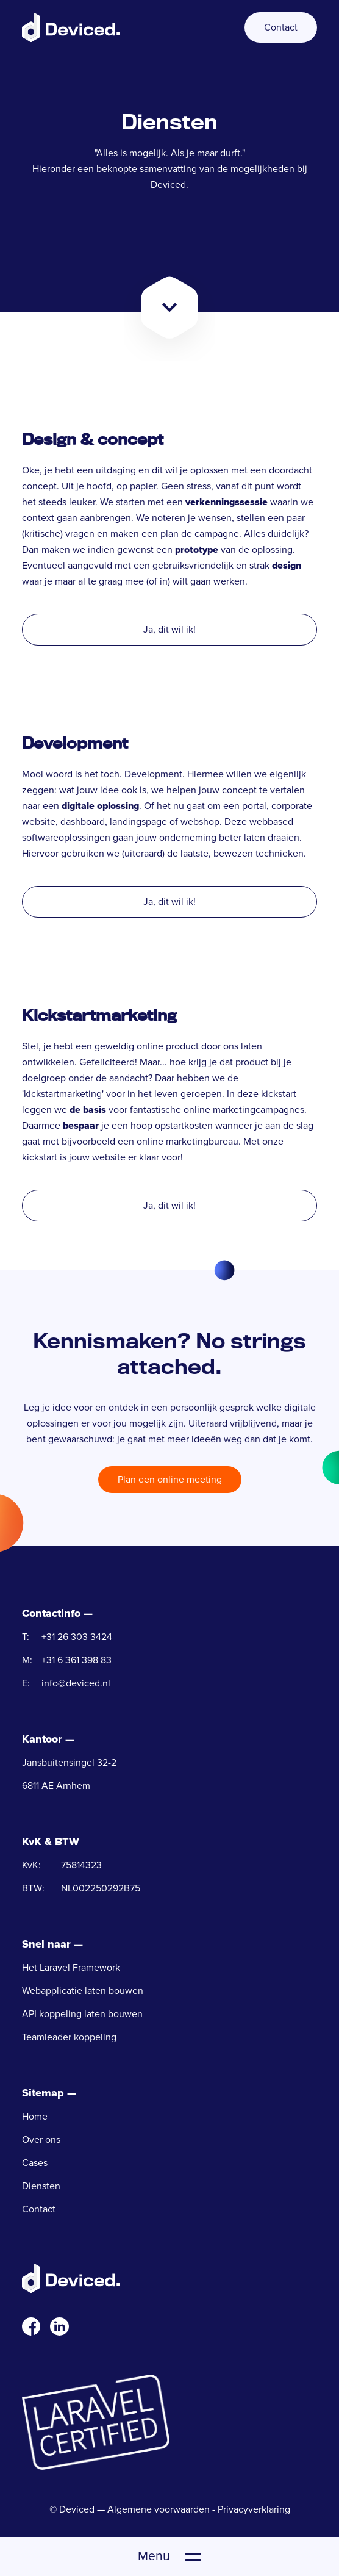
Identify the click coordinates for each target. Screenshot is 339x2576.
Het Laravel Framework (71, 1968)
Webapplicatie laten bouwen (82, 1991)
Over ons (41, 2140)
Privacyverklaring (254, 2509)
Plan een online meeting (170, 1479)
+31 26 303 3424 (76, 1637)
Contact (281, 27)
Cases (35, 2163)
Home (35, 2116)
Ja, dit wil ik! (169, 630)
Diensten (41, 2186)
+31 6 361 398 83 (76, 1660)
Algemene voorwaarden (158, 2509)
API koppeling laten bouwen (82, 2014)
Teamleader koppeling (69, 2037)
